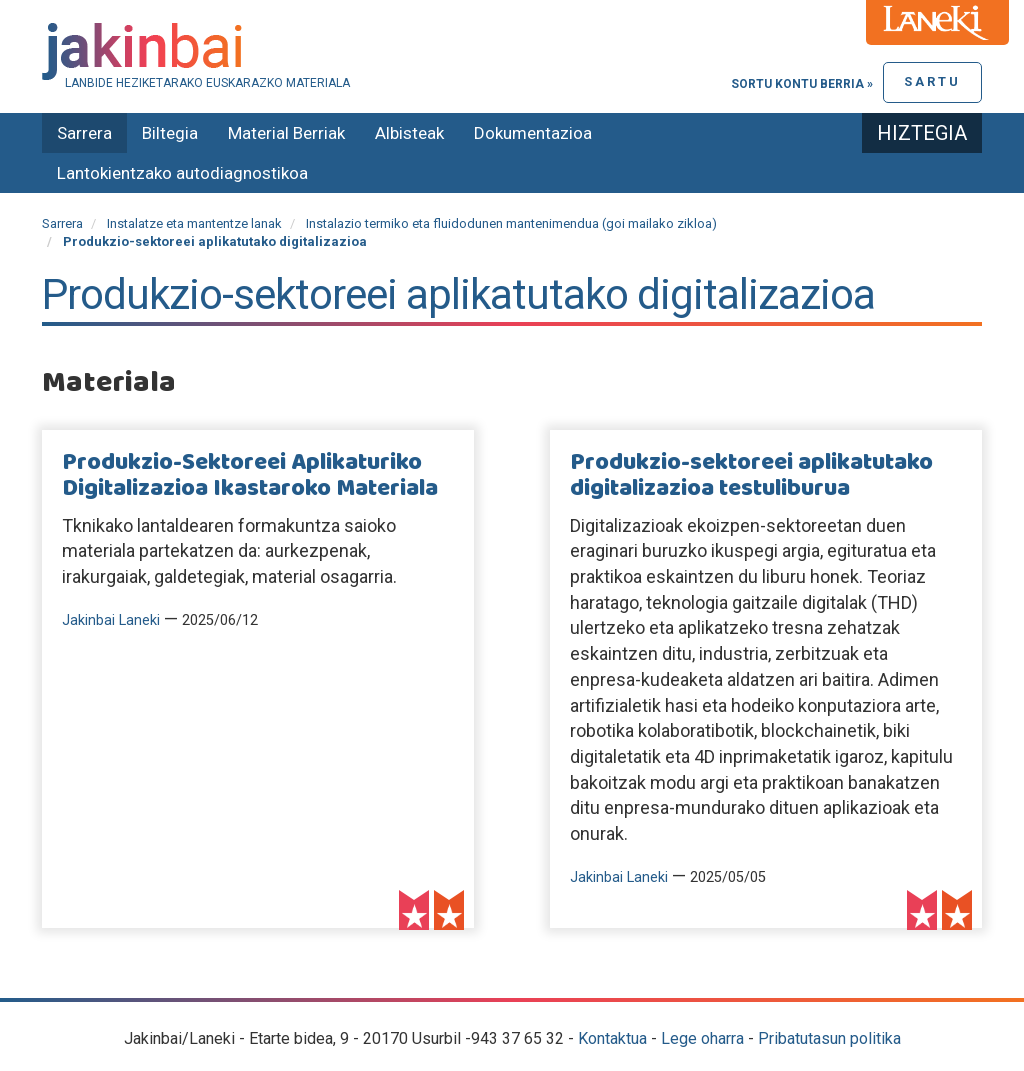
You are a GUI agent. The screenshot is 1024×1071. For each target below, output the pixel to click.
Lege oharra (702, 1038)
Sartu (932, 81)
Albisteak (409, 133)
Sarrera (84, 133)
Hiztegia (922, 133)
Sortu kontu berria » (802, 84)
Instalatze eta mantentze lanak (194, 223)
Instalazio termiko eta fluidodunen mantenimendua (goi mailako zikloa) (511, 223)
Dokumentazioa (533, 133)
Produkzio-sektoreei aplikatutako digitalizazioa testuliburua (751, 476)
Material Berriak (286, 133)
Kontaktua (612, 1038)
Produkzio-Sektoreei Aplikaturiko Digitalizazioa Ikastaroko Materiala (250, 476)
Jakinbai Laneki (111, 620)
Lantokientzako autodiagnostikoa (182, 173)
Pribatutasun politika (829, 1038)
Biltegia (170, 133)
